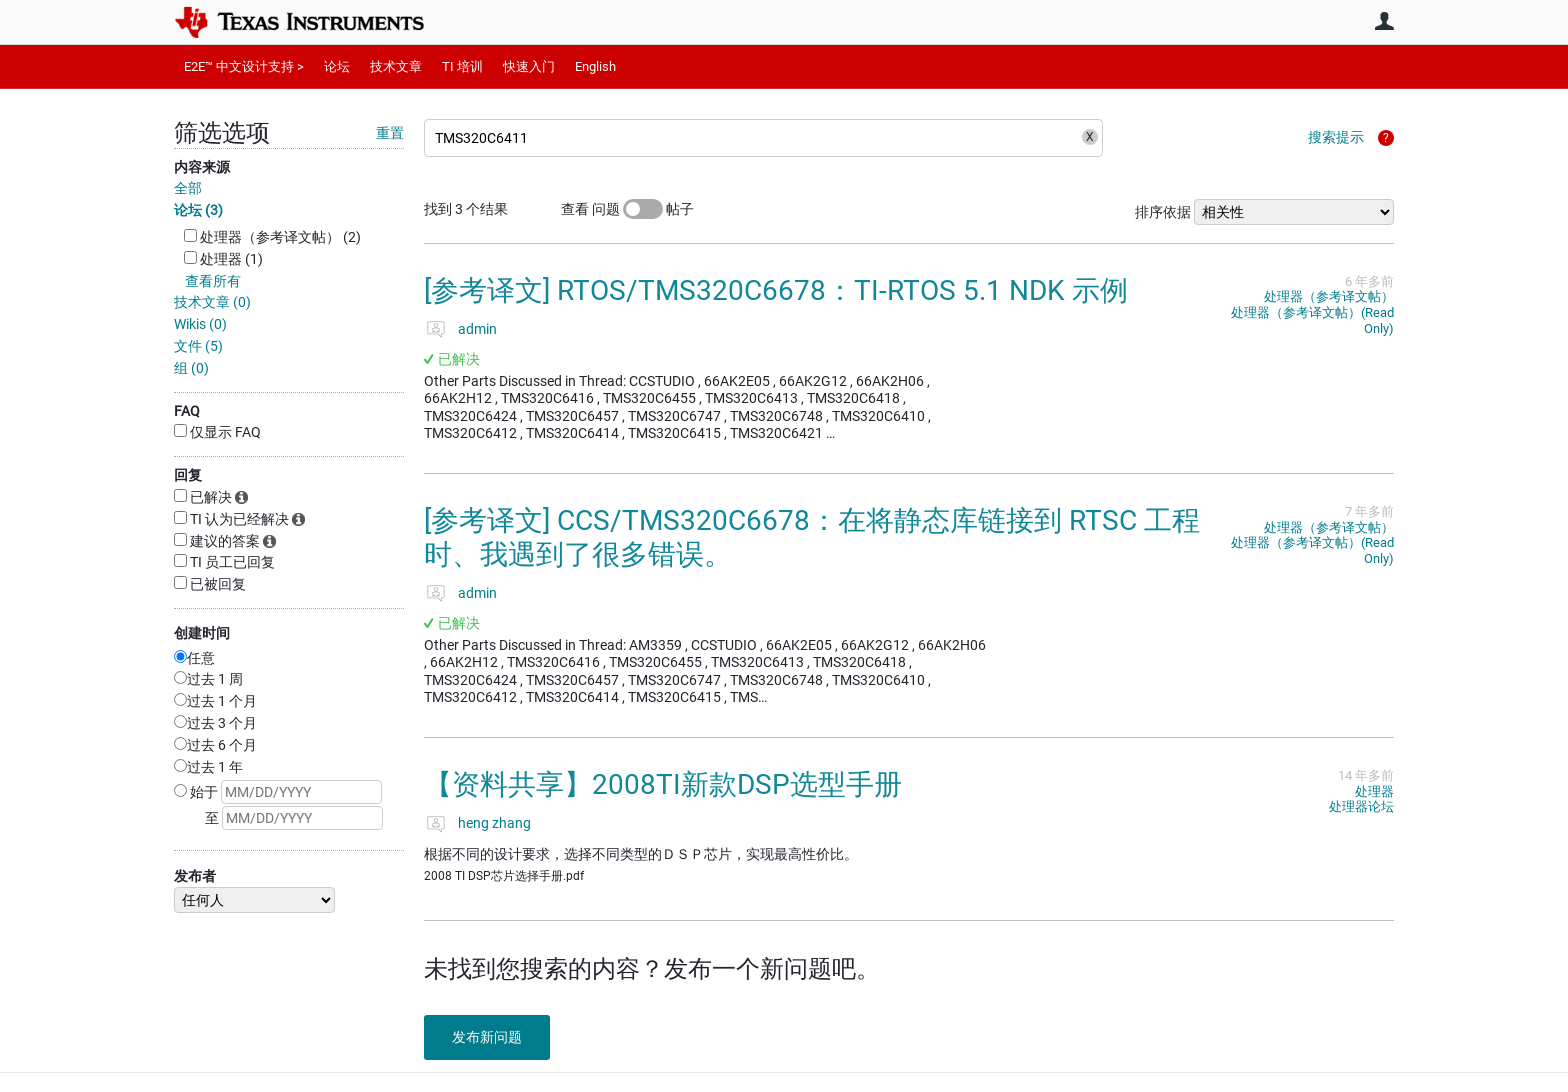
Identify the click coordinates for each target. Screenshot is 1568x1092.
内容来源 (202, 167)
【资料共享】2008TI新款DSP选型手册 (663, 784)
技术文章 (396, 66)
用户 (1384, 21)
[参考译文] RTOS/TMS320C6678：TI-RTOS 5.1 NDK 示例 (776, 290)
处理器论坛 (1361, 806)
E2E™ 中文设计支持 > (244, 66)
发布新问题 (489, 1037)
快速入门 (529, 66)
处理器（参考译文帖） (1329, 296)
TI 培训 (462, 66)
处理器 (1374, 791)
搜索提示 (1336, 137)
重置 (390, 133)
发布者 (195, 876)
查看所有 (213, 281)
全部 (188, 188)
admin (477, 329)
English (595, 66)
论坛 (337, 66)
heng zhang (494, 823)
